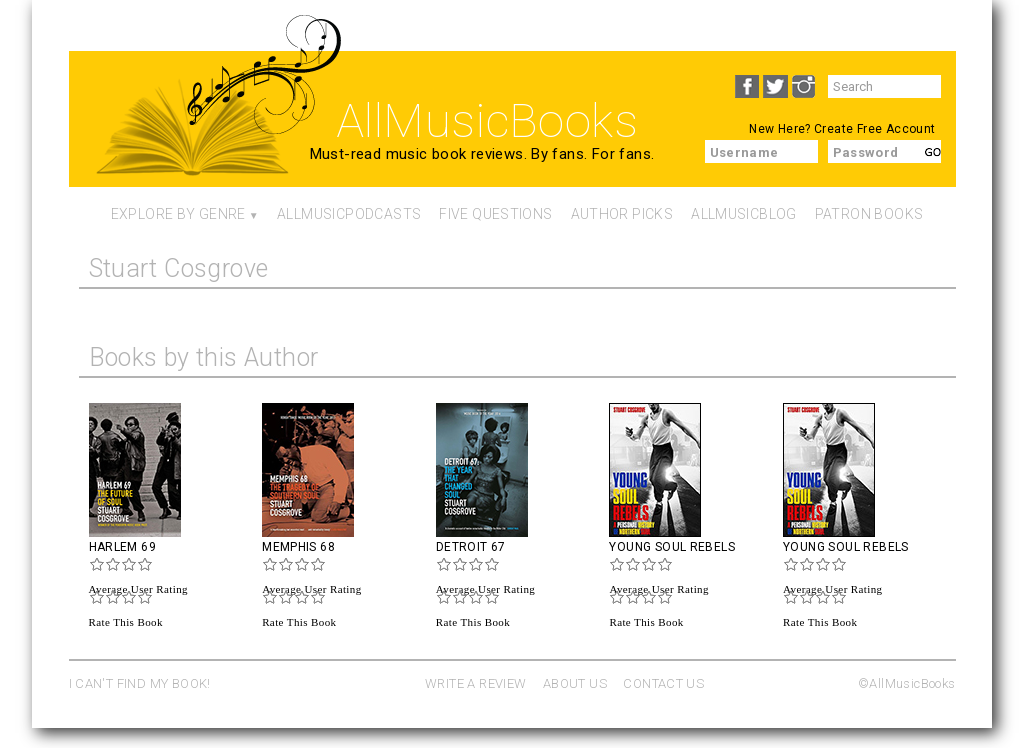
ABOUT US (575, 683)
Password (866, 152)
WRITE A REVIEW (475, 683)
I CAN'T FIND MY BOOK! (140, 683)
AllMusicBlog (744, 214)
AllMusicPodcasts (349, 214)
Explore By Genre (178, 214)
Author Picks (622, 214)
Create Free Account (874, 129)
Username (744, 152)
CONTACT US (663, 683)
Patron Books (869, 214)
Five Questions (495, 214)
